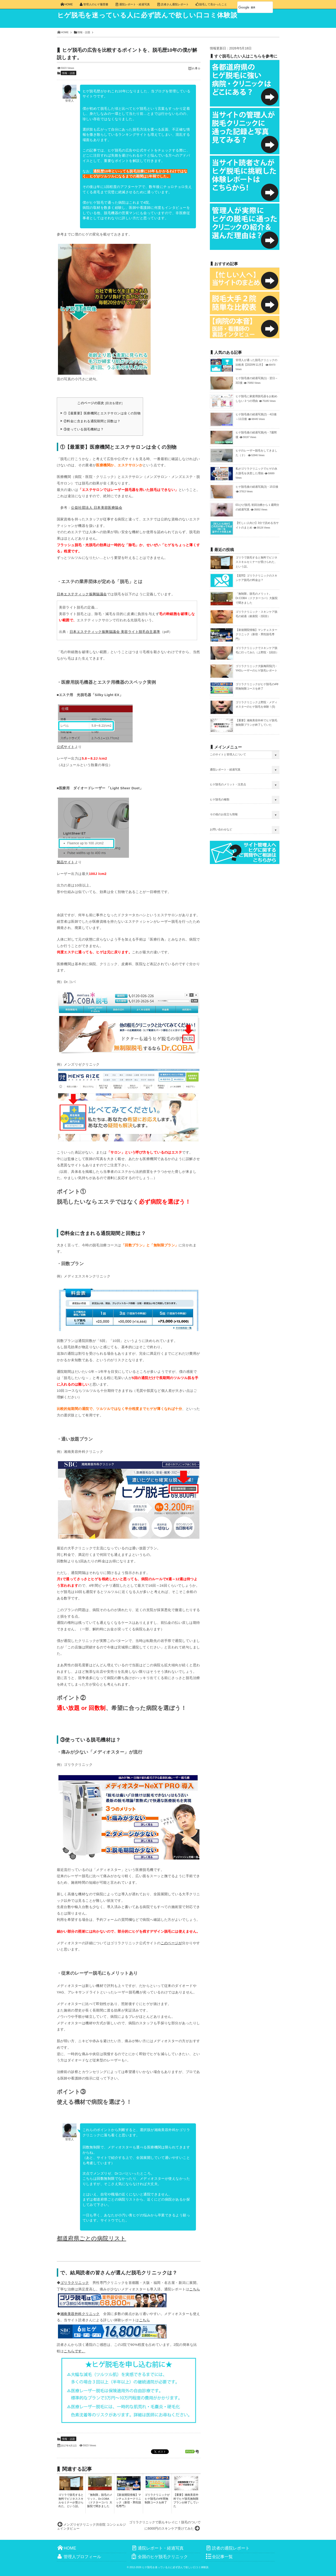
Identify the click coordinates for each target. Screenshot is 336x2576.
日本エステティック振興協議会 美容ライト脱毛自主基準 (115, 632)
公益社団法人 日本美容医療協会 (96, 507)
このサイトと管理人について (228, 754)
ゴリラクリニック (74, 2283)
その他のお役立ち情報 (224, 814)
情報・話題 (68, 73)
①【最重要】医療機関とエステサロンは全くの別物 (102, 413)
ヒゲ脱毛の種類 (219, 799)
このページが (171, 1943)
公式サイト (66, 747)
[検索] (250, 7)
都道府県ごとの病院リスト (91, 2238)
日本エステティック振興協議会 (82, 594)
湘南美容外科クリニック (80, 2314)
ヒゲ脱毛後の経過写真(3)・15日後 (257, 486)
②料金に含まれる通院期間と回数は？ (92, 421)
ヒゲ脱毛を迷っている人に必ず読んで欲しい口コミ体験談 (147, 15)
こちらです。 (74, 2351)
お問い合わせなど (221, 829)
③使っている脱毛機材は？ (84, 429)
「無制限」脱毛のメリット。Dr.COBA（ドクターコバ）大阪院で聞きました (257, 598)
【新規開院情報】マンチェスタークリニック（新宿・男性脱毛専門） (256, 634)
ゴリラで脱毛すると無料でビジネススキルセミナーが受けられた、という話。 (256, 562)
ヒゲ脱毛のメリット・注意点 (228, 784)
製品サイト (66, 862)
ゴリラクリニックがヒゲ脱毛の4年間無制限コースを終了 (157, 2498)
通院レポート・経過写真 (225, 769)
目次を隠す (114, 403)
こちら (194, 2289)
